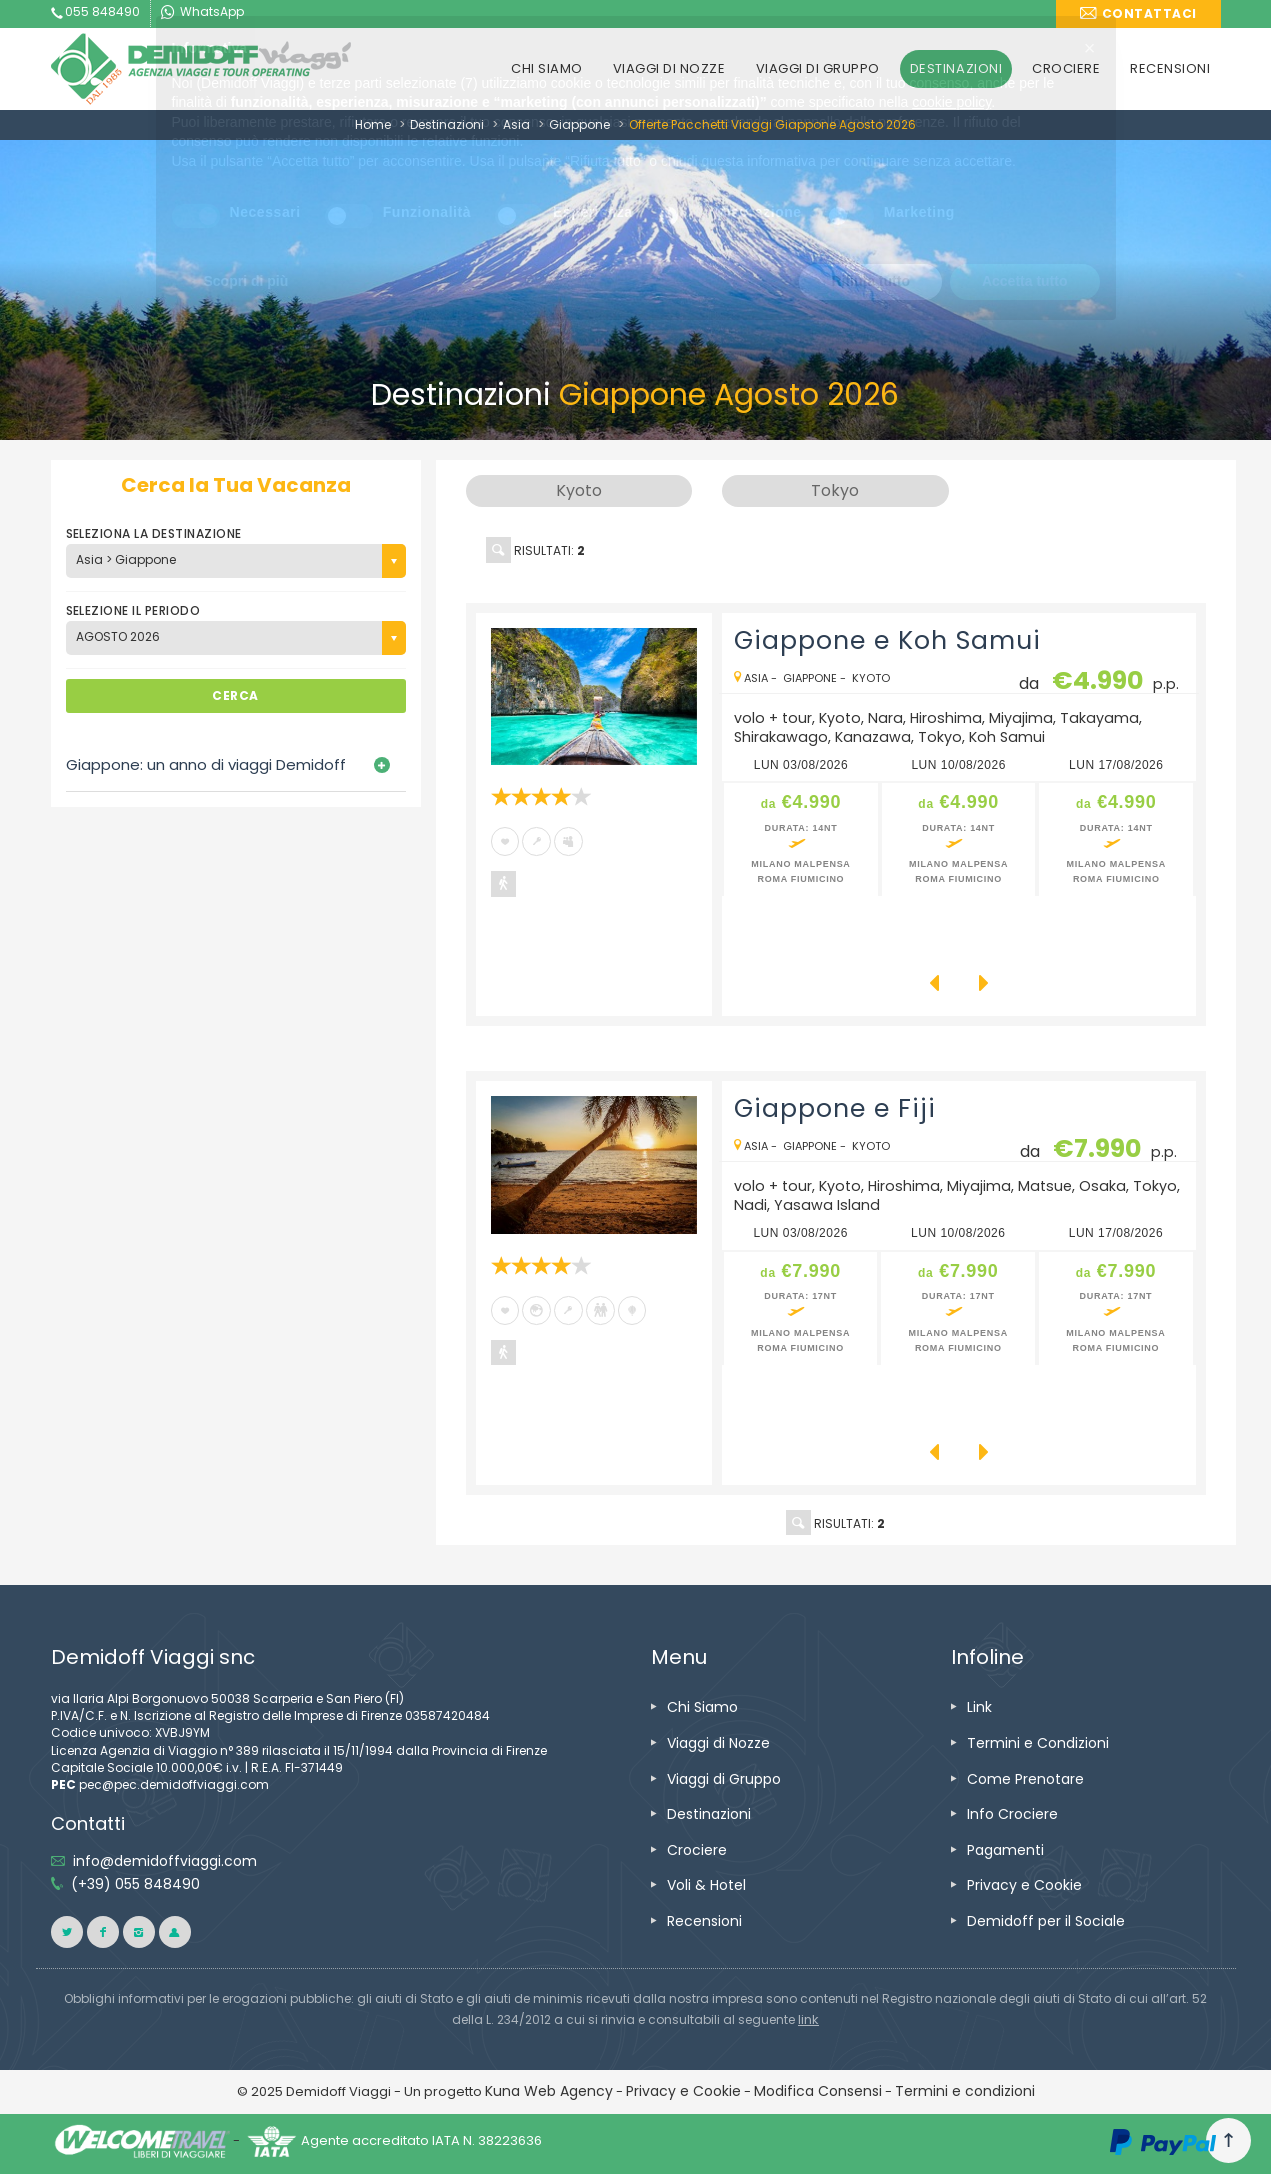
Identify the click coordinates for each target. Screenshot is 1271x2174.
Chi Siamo (702, 1707)
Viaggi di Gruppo (724, 1779)
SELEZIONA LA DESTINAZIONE (154, 533)
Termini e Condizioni (1038, 1743)
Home (373, 124)
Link (979, 1707)
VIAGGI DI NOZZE (669, 68)
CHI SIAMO (547, 68)
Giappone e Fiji (835, 1108)
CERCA (235, 695)
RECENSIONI (1170, 68)
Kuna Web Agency (549, 2091)
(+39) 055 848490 (135, 1884)
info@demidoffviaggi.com (165, 1861)
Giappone (579, 124)
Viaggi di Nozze (718, 1743)
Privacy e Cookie (1024, 1885)
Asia (516, 124)
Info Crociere (1012, 1814)
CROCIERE (1066, 68)
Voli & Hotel (706, 1885)
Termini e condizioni (965, 2091)
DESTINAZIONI (956, 68)
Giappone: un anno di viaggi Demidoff (206, 764)
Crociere (697, 1850)
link (808, 2019)
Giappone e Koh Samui (887, 640)
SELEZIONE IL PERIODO (133, 610)
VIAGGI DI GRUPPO (818, 68)
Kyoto (871, 678)
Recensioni (704, 1921)
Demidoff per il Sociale (1046, 1921)
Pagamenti (1005, 1850)
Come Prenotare (1025, 1779)
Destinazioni (447, 124)
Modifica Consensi (818, 2091)
